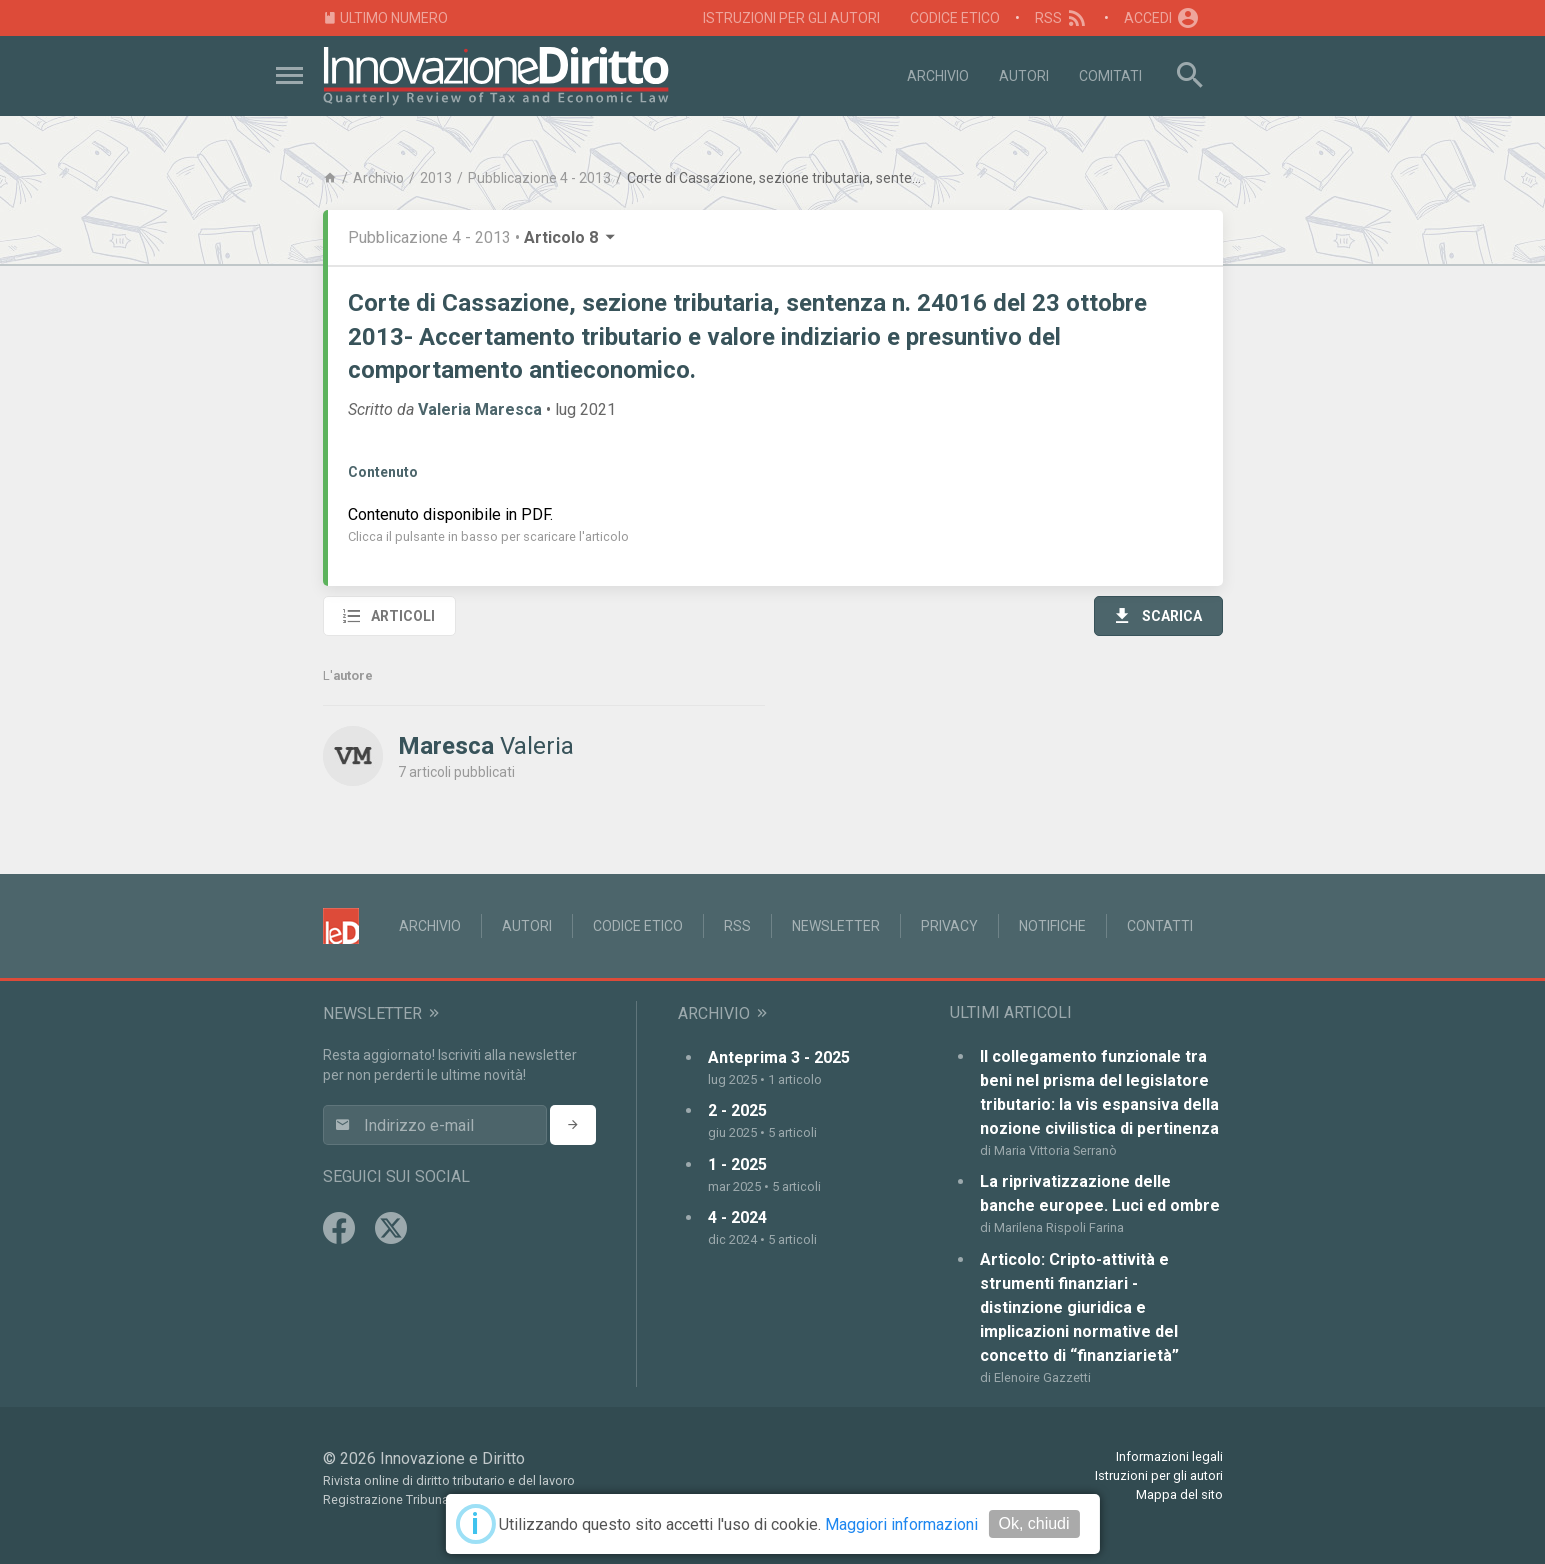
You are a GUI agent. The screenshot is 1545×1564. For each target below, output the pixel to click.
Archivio (938, 76)
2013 (436, 178)
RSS (1062, 18)
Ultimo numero (386, 18)
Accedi (1162, 18)
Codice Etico (955, 18)
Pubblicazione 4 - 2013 (539, 178)
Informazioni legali (1169, 1456)
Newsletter (836, 926)
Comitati (1110, 76)
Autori (1024, 76)
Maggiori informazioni (901, 1524)
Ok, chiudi (1033, 1523)
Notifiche (1052, 926)
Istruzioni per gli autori (791, 18)
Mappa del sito (1179, 1494)
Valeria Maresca (480, 409)
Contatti (1160, 926)
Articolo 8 (571, 237)
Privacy (949, 926)
